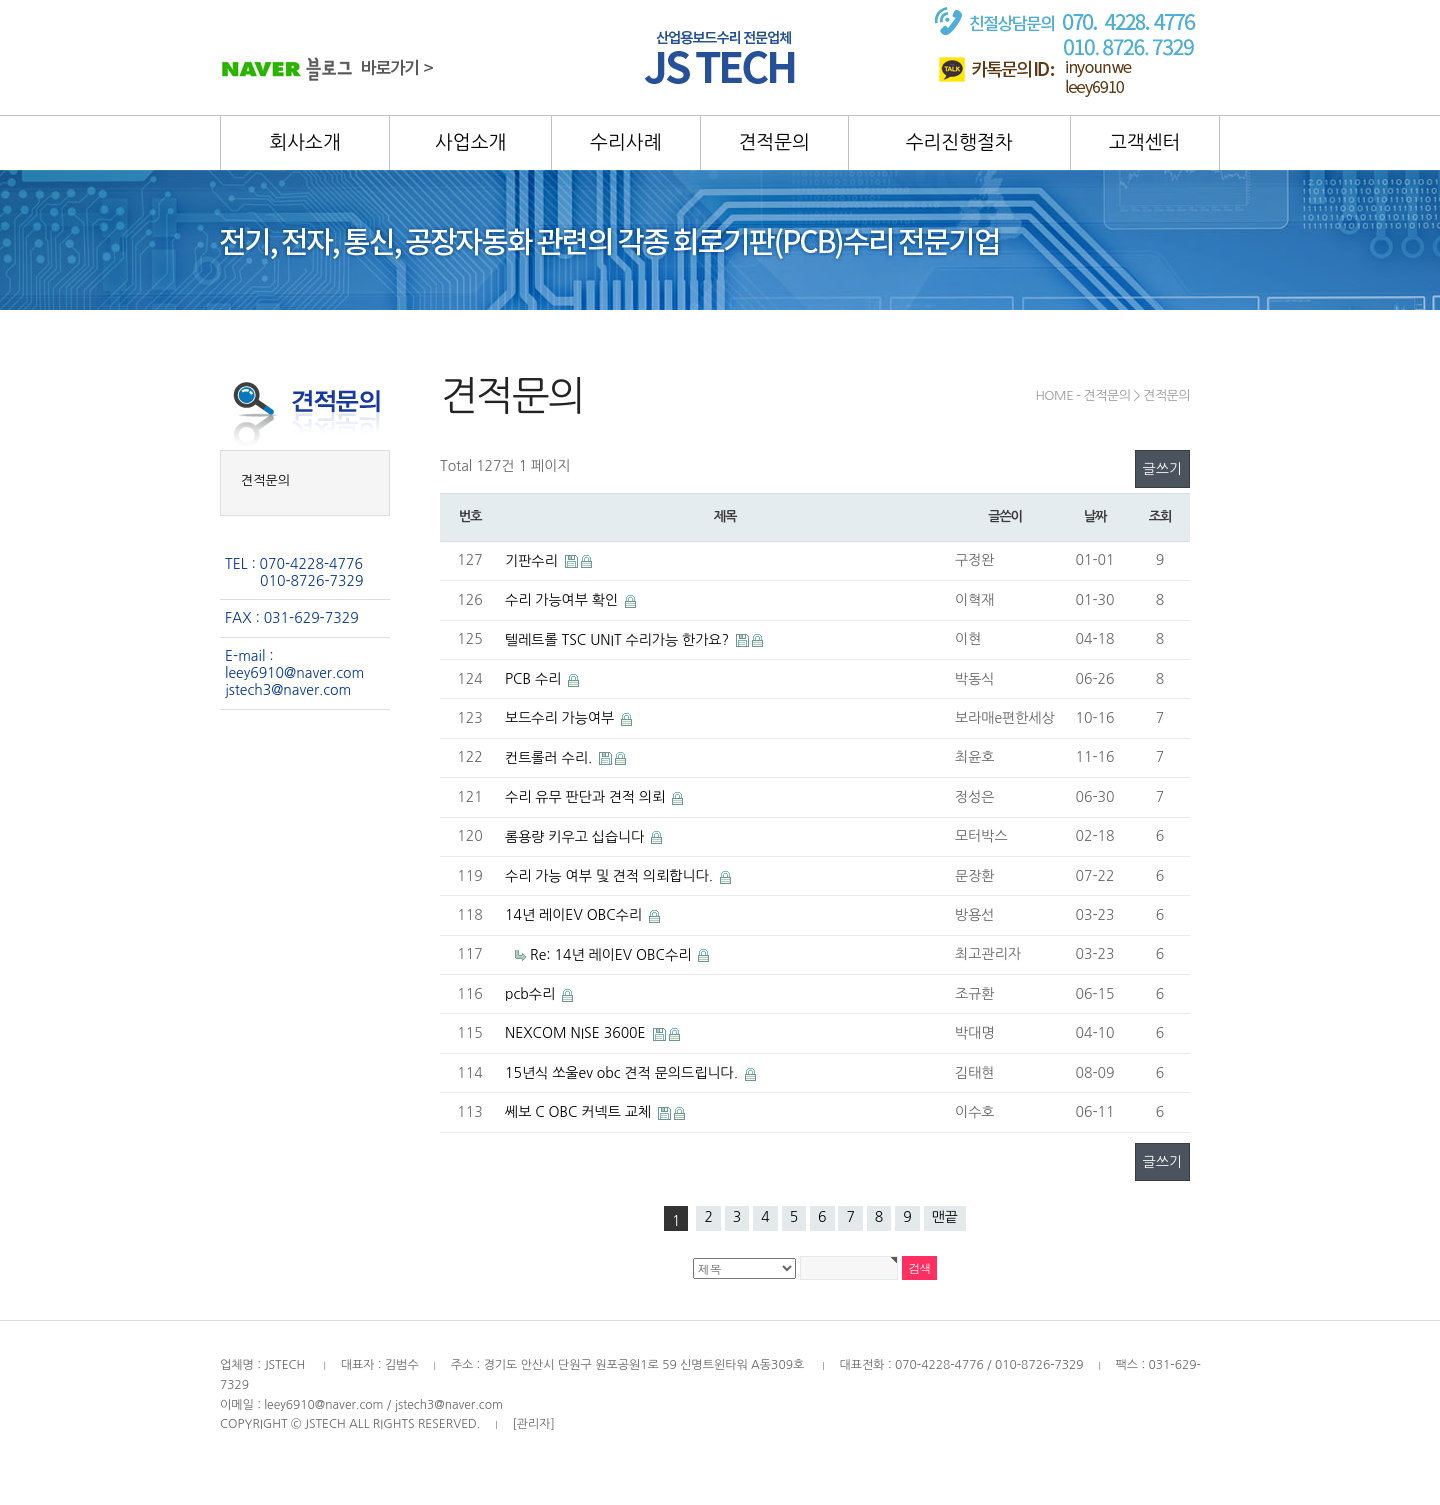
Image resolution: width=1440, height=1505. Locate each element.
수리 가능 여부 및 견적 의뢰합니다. (611, 876)
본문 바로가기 (0, 0)
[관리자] (533, 1424)
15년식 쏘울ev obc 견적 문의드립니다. (623, 1073)
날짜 (1095, 516)
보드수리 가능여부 (561, 718)
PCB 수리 (535, 679)
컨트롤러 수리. (550, 758)
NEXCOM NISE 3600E (577, 1033)
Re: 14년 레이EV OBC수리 (612, 955)
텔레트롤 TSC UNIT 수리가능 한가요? (619, 640)
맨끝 (945, 1217)
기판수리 (533, 561)
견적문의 (265, 480)
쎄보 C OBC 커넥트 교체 (580, 1112)
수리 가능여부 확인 (563, 600)
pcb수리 (532, 994)
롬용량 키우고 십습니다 (576, 837)
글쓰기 (1162, 469)
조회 (1160, 516)
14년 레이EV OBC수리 (575, 915)
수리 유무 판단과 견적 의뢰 (587, 797)
